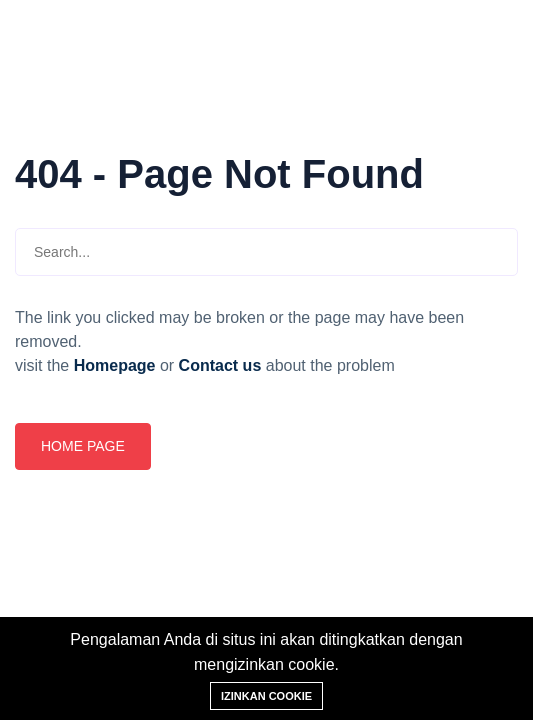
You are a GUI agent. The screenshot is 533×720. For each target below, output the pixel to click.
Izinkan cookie (266, 696)
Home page (83, 446)
